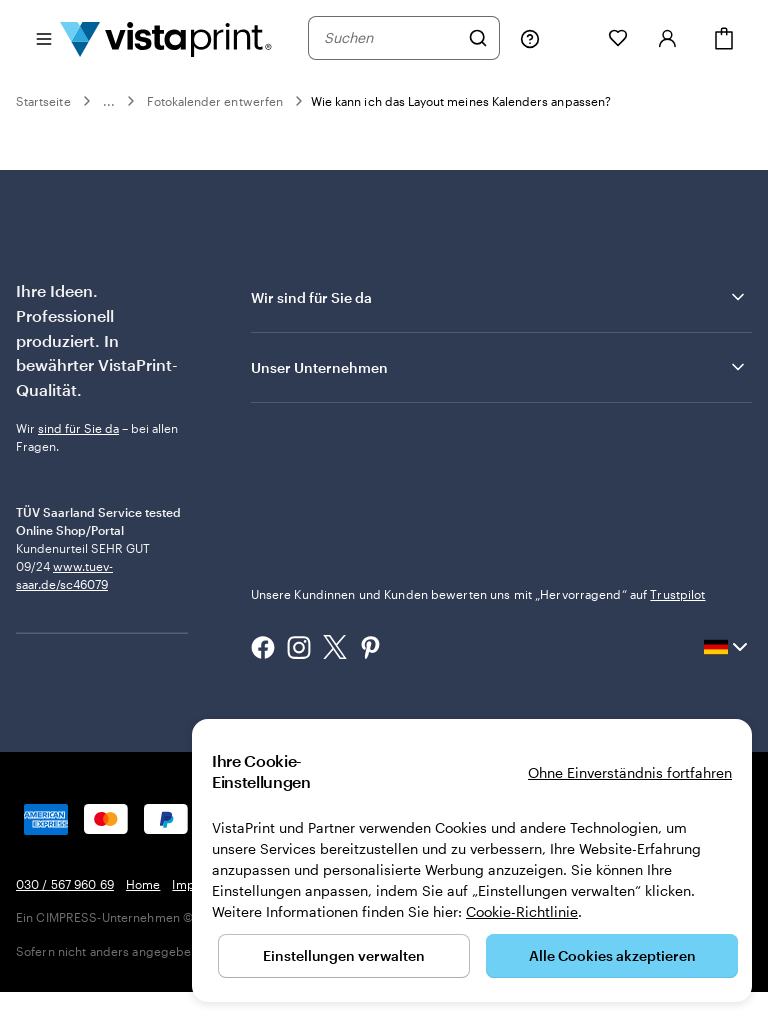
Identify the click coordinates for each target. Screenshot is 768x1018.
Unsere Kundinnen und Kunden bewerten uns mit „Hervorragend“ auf (478, 594)
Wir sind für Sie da (499, 297)
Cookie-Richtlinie (522, 911)
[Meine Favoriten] (618, 38)
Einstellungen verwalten (344, 955)
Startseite (43, 101)
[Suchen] (478, 38)
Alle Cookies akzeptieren (612, 955)
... (109, 101)
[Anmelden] (668, 38)
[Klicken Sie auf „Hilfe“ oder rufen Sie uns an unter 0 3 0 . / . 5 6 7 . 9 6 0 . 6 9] (530, 38)
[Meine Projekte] (574, 38)
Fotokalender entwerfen (215, 101)
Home (143, 910)
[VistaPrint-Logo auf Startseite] (166, 38)
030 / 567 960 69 (65, 910)
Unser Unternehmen (499, 367)
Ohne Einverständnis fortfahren (630, 772)
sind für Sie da (78, 428)
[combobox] (391, 38)
